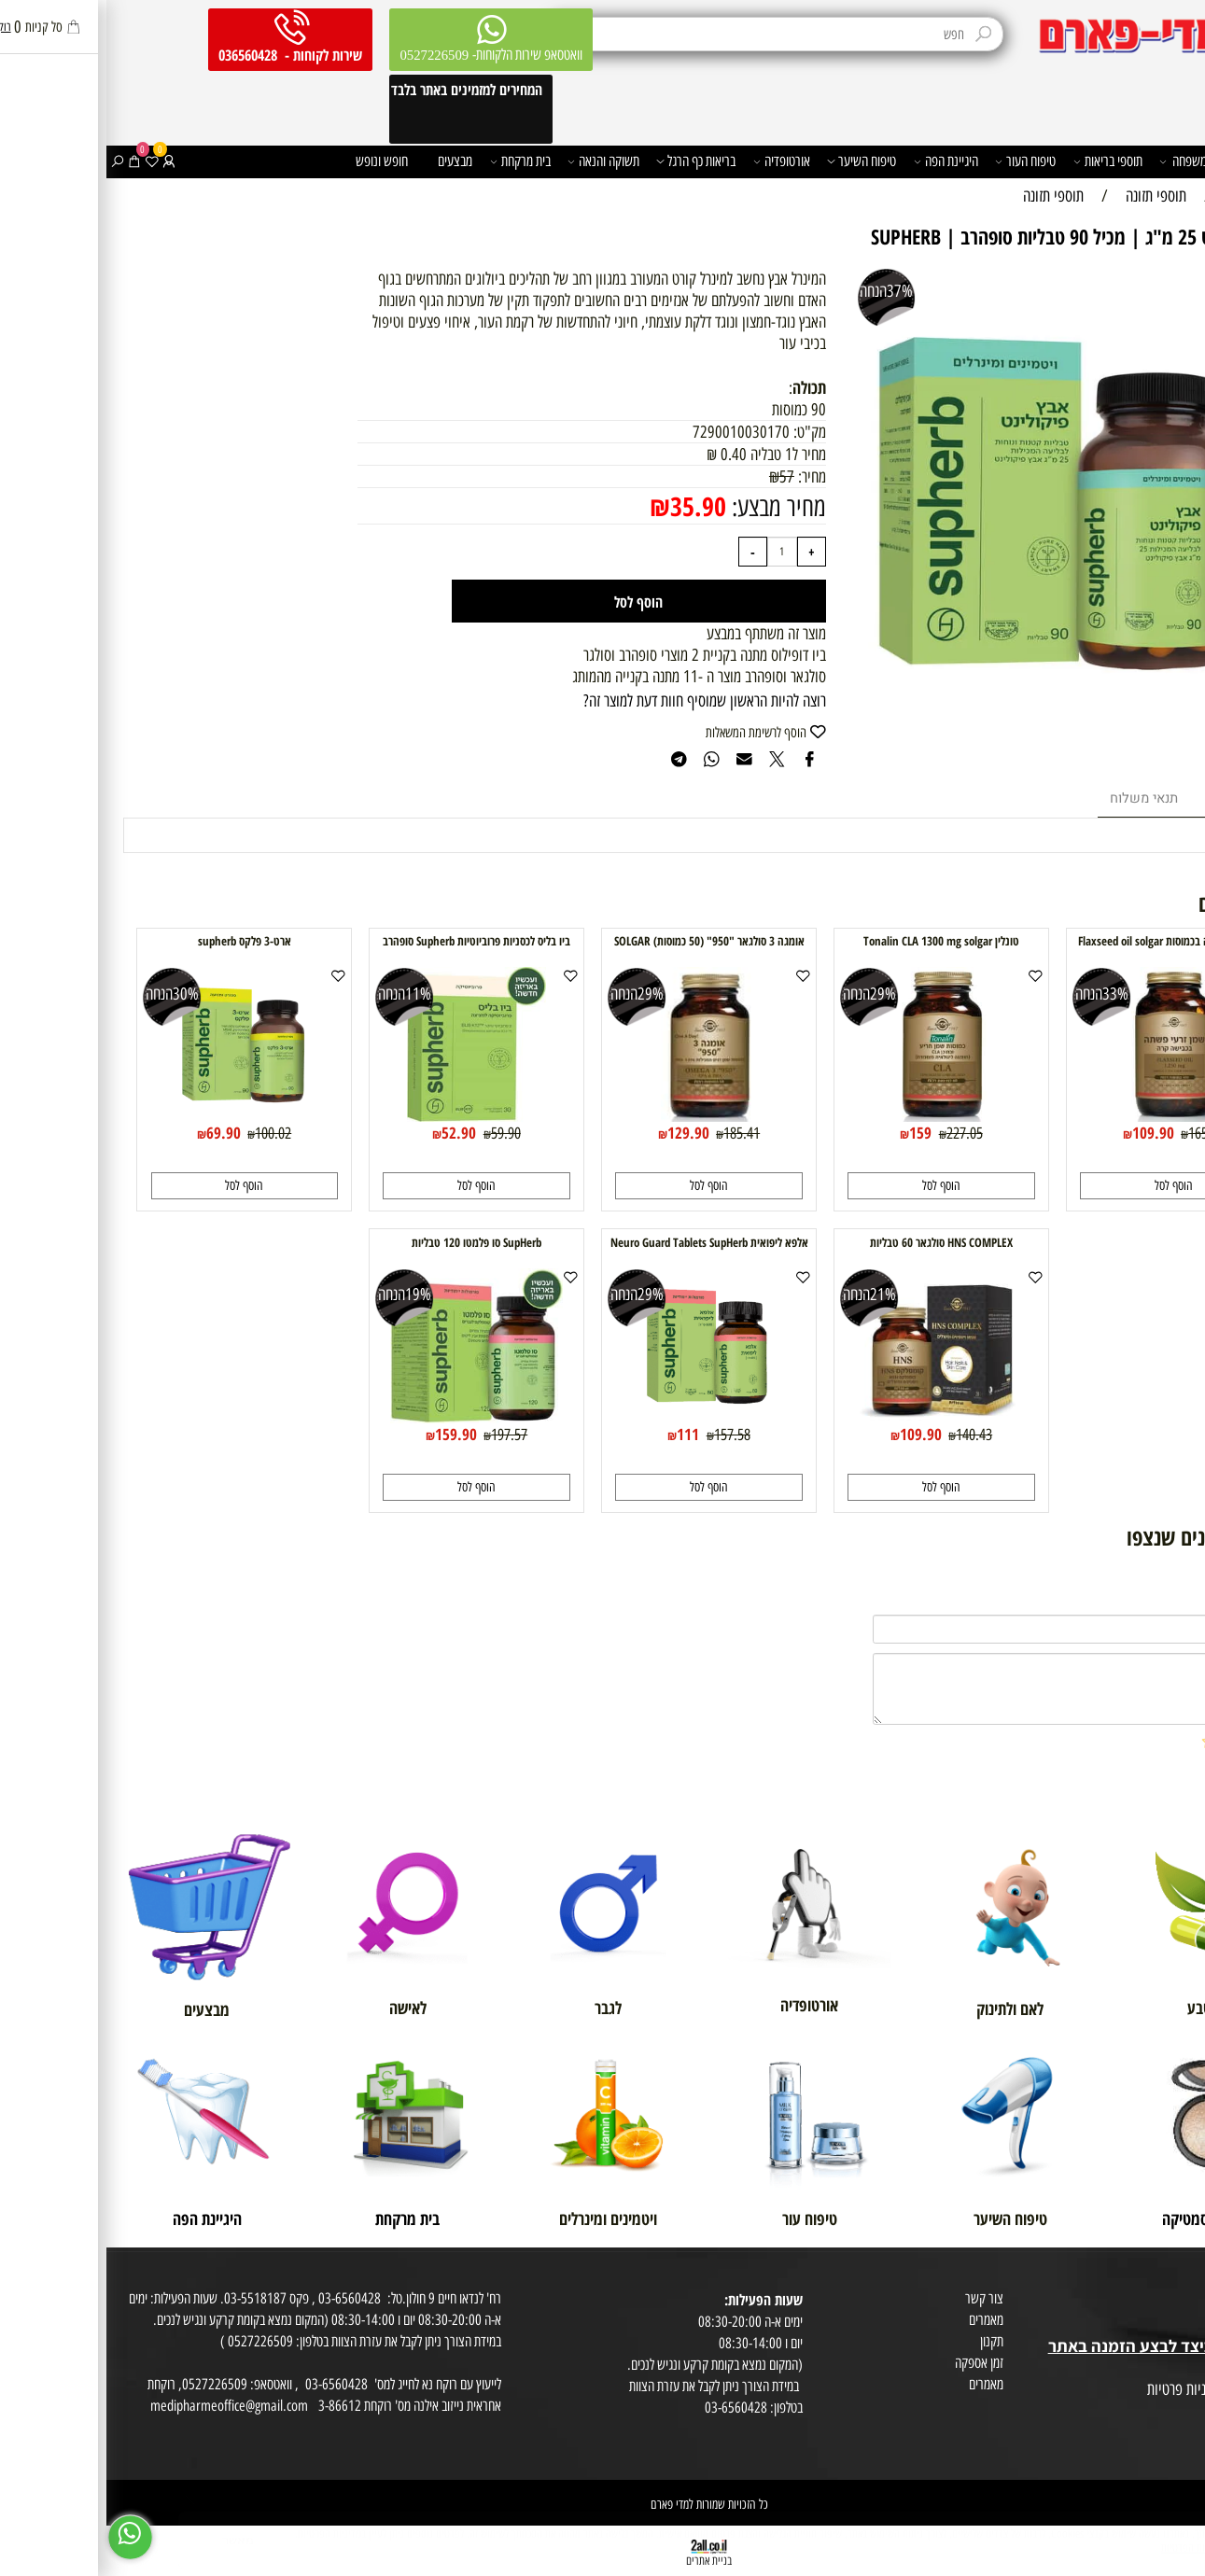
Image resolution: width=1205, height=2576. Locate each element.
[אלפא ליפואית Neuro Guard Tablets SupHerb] (602, 1417)
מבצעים (348, 161)
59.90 (399, 1133)
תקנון (885, 2341)
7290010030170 (634, 431)
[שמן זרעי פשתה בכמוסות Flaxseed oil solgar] (1066, 1116)
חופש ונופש (275, 161)
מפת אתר (1177, 2368)
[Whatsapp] (24, 2537)
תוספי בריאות (1001, 161)
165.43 (1100, 1133)
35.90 (592, 506)
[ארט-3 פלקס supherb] (138, 1116)
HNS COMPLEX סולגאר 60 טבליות (835, 1242)
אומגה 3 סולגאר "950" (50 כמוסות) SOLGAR (603, 940)
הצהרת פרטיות (1165, 2411)
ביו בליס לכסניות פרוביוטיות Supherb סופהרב (370, 940)
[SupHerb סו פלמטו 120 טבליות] (369, 1417)
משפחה (1076, 161)
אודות (1186, 2281)
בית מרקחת (414, 161)
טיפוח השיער (755, 161)
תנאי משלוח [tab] (1037, 798)
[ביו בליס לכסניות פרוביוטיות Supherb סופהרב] (370, 1116)
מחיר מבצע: (670, 507)
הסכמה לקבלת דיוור (1156, 2433)
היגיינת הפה (839, 161)
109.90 (1047, 1132)
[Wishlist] (45, 161)
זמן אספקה (872, 2363)
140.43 (867, 1434)
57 (680, 476)
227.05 (858, 1133)
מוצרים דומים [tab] (1136, 798)
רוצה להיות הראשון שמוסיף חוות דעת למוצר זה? (598, 700)
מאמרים (879, 2320)
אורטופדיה (675, 161)
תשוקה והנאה (497, 161)
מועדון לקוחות (1168, 2303)
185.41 (635, 1133)
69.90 (117, 1132)
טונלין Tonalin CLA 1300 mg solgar (835, 940)
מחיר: (704, 476)
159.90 (350, 1434)
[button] (1067, 1186)
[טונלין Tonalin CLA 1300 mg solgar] (834, 1116)
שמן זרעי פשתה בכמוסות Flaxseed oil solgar (1067, 940)
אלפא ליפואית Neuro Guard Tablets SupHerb (603, 1242)
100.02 (166, 1133)
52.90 (352, 1132)
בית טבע (1180, 2324)
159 (814, 1132)
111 (581, 1434)
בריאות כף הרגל (589, 161)
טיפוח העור (919, 161)
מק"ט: (703, 431)
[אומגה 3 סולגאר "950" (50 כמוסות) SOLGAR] (602, 1116)
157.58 (626, 1434)
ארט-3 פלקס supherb (138, 940)
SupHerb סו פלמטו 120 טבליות (370, 1242)
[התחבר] (62, 161)
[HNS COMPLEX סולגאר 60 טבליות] (834, 1417)
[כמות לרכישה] (675, 551)
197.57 (403, 1434)
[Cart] (28, 161)
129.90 (582, 1132)
